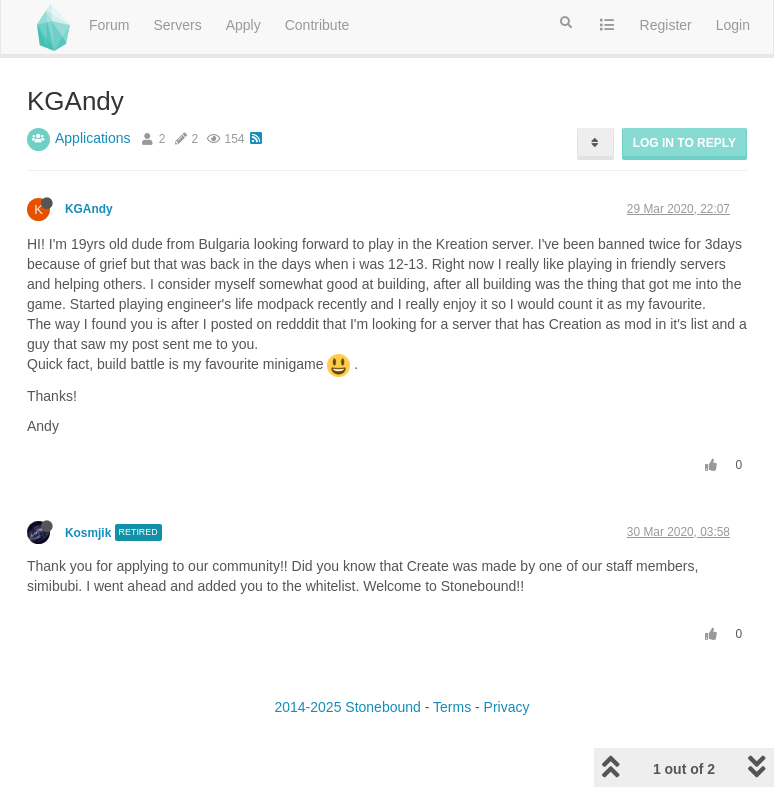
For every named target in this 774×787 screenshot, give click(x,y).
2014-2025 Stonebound (347, 707)
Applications (93, 138)
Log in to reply (684, 143)
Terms (452, 707)
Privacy (507, 707)
